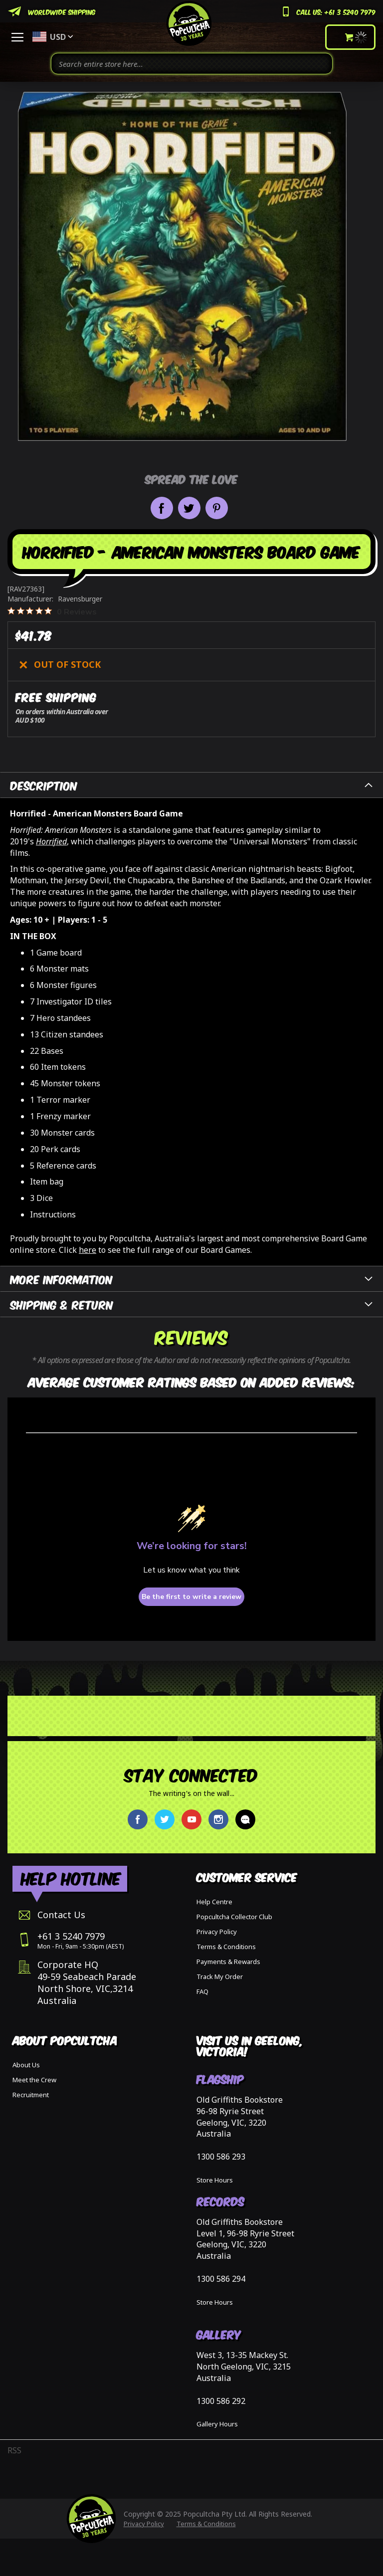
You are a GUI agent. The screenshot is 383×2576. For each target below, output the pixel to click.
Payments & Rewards (228, 1961)
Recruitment (30, 2094)
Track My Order (219, 1976)
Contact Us (61, 1915)
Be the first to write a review (191, 1596)
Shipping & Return (61, 1304)
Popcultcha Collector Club (234, 1916)
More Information (61, 1278)
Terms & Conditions (226, 1946)
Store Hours (214, 2180)
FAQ (202, 1991)
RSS (14, 2450)
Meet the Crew (34, 2079)
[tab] (191, 785)
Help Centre (214, 1901)
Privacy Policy (216, 1931)
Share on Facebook (162, 508)
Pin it (216, 508)
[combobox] (192, 63)
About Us (26, 2064)
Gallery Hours (217, 2423)
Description (43, 785)
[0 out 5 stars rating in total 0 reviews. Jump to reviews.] (52, 611)
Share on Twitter (189, 508)
